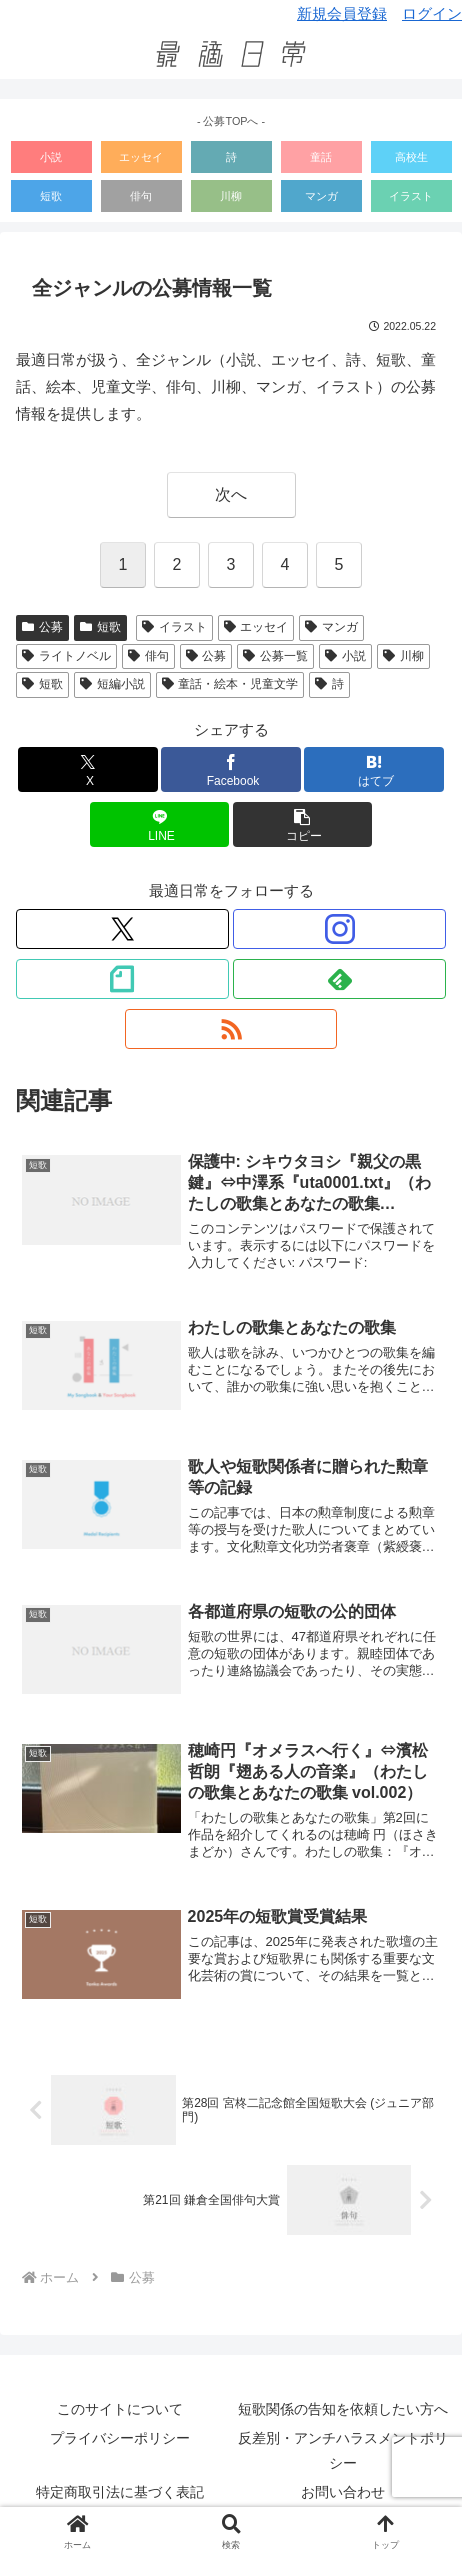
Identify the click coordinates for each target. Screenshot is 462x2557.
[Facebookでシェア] (231, 769)
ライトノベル (66, 656)
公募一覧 (275, 656)
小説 (51, 157)
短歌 (51, 196)
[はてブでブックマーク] (374, 769)
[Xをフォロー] (122, 929)
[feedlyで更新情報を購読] (339, 979)
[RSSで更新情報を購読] (231, 1029)
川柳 (231, 196)
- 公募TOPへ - (231, 121)
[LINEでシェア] (160, 824)
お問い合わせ (343, 2492)
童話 (321, 157)
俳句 (141, 196)
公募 (42, 627)
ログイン (432, 13)
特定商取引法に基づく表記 (120, 2492)
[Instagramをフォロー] (339, 929)
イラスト (411, 196)
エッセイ (141, 157)
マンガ (321, 196)
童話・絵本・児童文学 (230, 684)
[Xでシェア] (88, 769)
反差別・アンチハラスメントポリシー (343, 2450)
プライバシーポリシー (120, 2438)
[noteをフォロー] (122, 979)
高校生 (411, 157)
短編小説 (112, 684)
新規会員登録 (342, 13)
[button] (303, 824)
